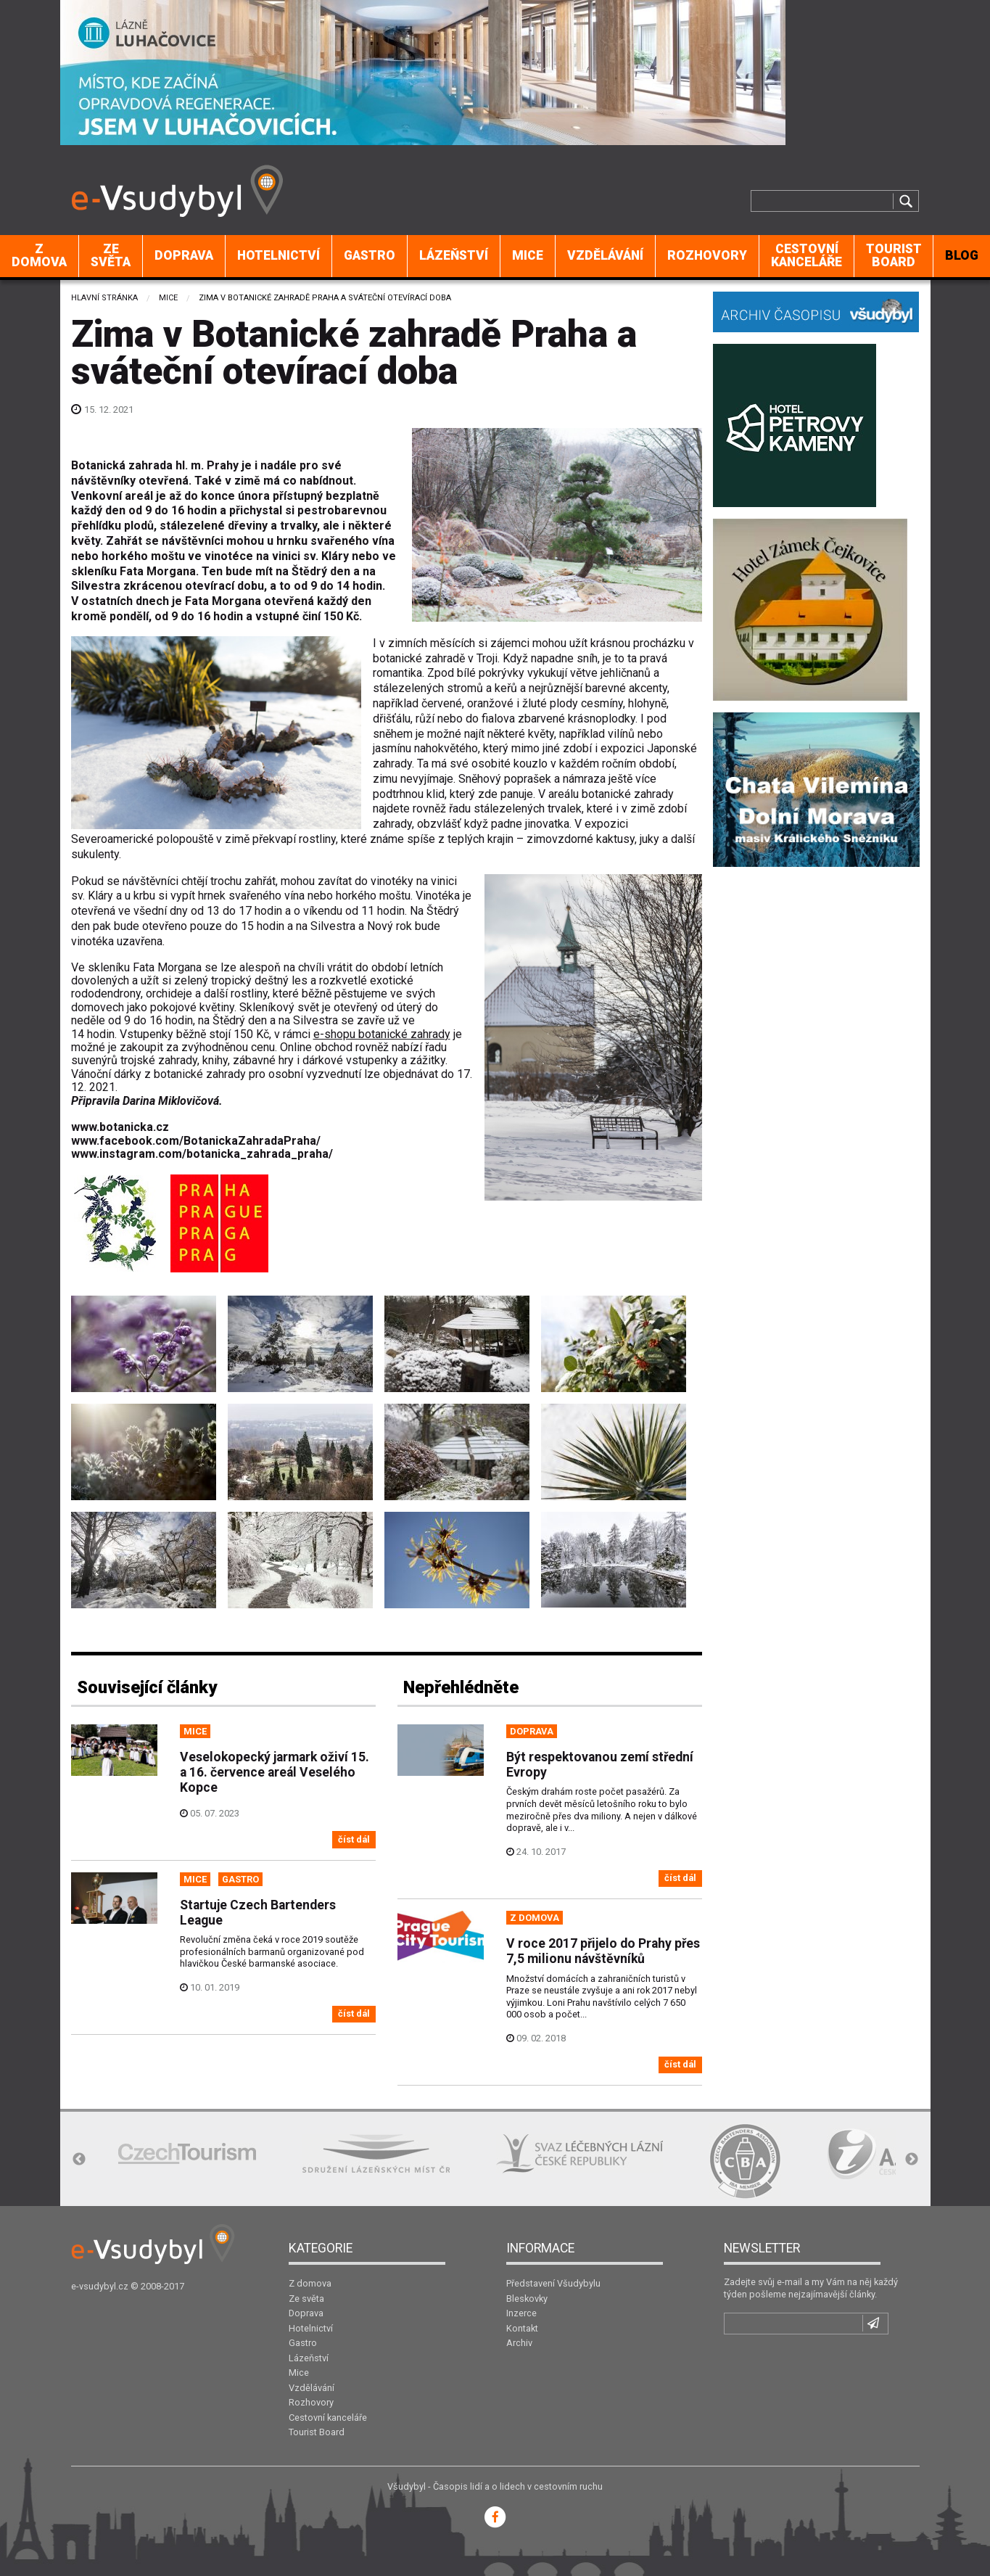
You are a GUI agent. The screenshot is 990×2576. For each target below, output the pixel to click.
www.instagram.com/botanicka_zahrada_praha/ (202, 1154)
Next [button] (911, 2159)
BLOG (961, 255)
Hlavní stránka (104, 298)
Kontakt (522, 2328)
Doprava (183, 255)
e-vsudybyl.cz (99, 2286)
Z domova (39, 255)
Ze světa (111, 255)
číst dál (354, 1839)
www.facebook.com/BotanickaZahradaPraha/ (196, 1141)
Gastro (369, 255)
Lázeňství (453, 255)
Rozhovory (707, 255)
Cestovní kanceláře (806, 255)
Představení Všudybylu (553, 2283)
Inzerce (521, 2313)
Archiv (519, 2342)
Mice (527, 255)
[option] (187, 2153)
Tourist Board (894, 255)
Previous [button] (79, 2159)
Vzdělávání (605, 255)
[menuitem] (39, 256)
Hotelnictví (278, 255)
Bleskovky (527, 2298)
